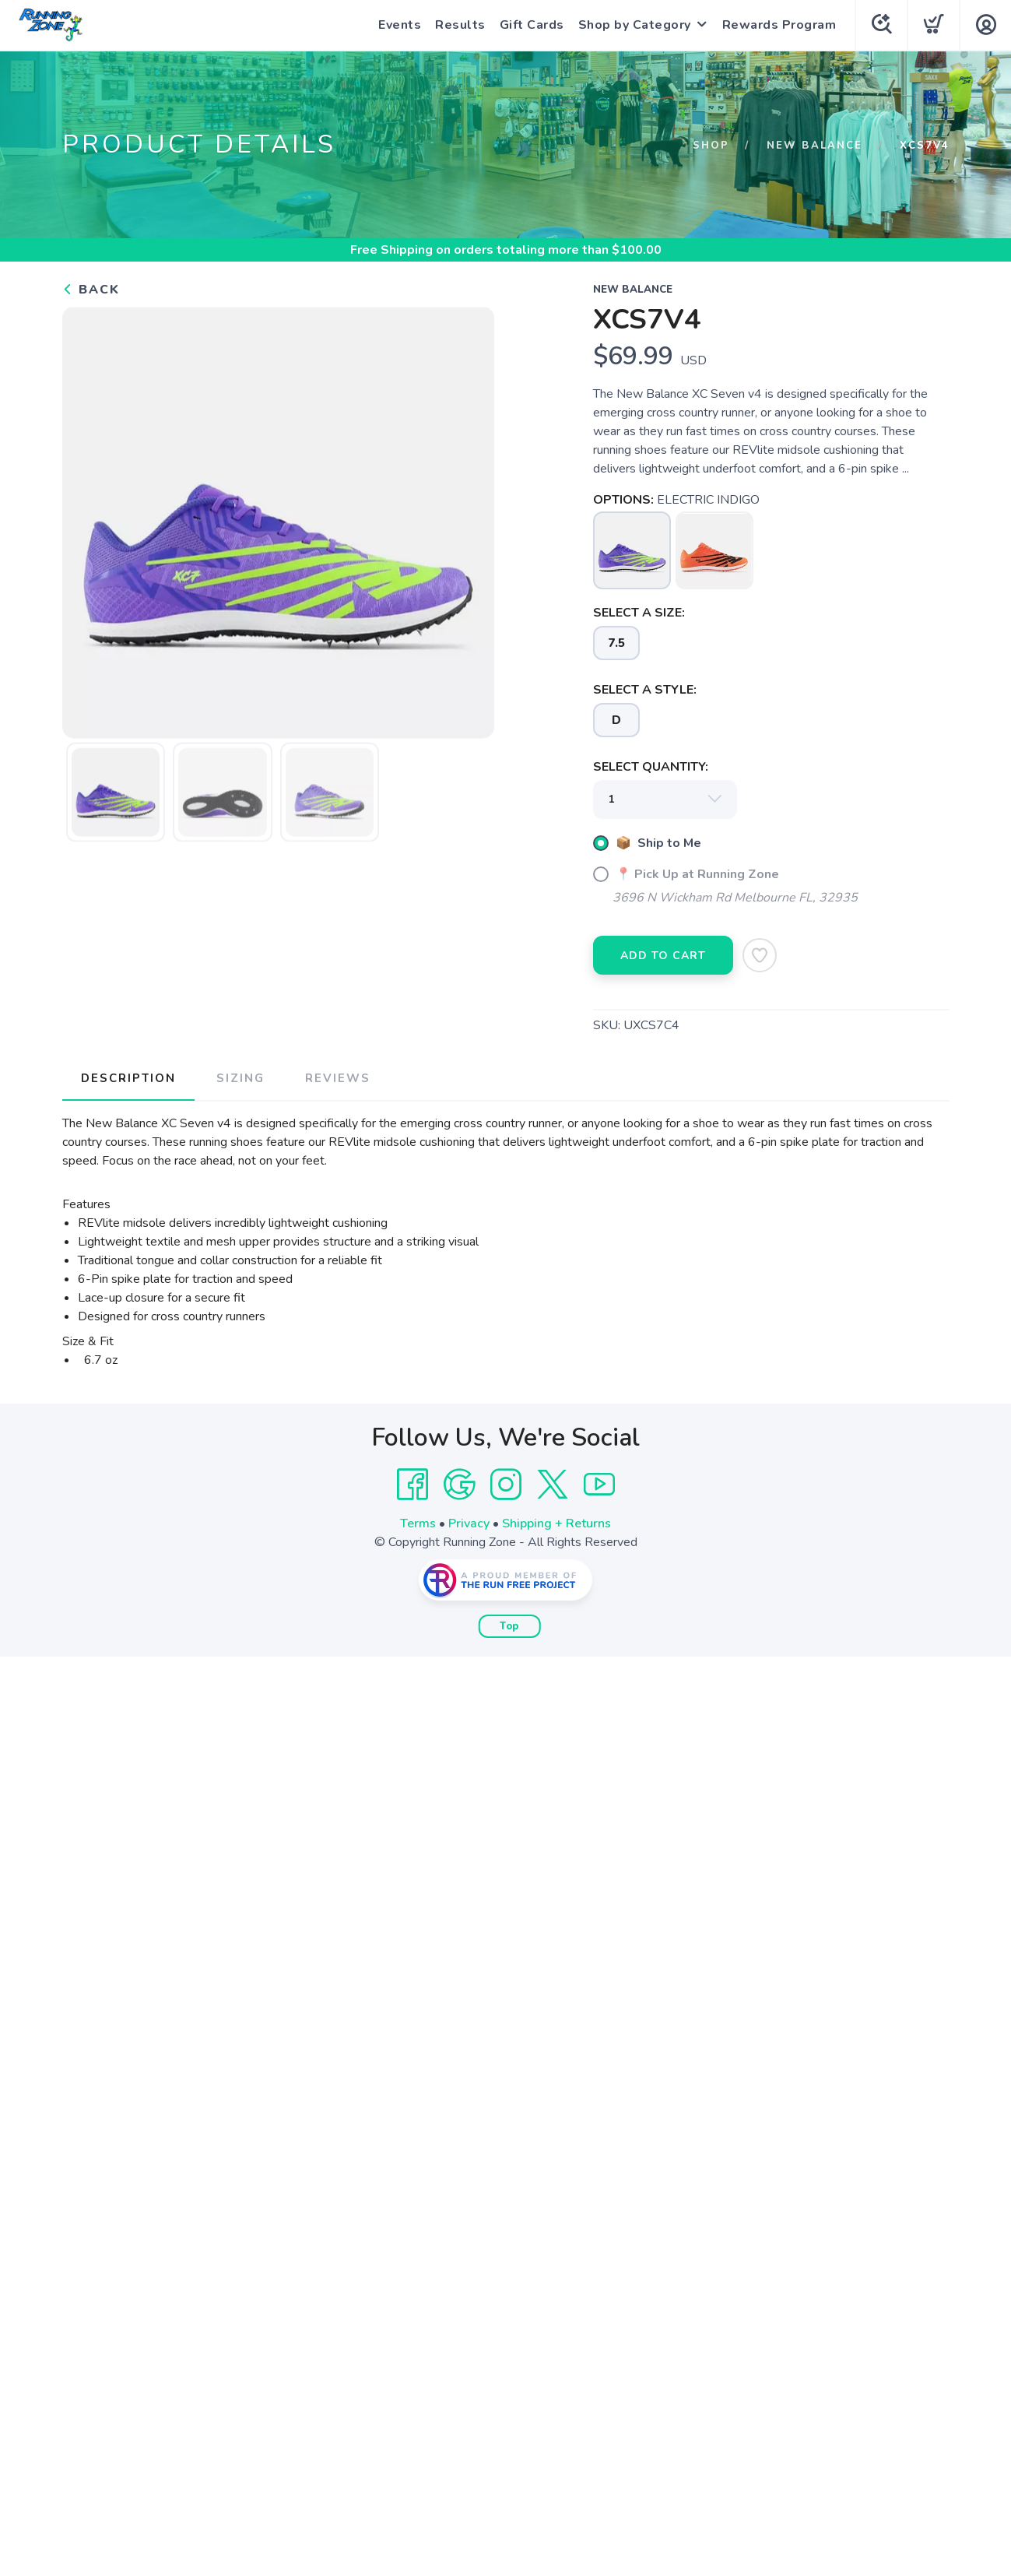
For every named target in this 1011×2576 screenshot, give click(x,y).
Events (399, 24)
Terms (418, 1523)
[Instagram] (506, 1484)
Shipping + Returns (556, 1523)
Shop (711, 146)
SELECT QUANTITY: (650, 766)
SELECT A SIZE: (639, 612)
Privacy (469, 1523)
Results (460, 24)
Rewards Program (779, 24)
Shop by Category (634, 24)
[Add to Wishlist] (759, 955)
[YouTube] (599, 1484)
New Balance (814, 146)
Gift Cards (532, 24)
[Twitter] (552, 1484)
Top (509, 1626)
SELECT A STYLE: (645, 689)
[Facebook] (412, 1484)
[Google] (459, 1484)
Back (91, 289)
